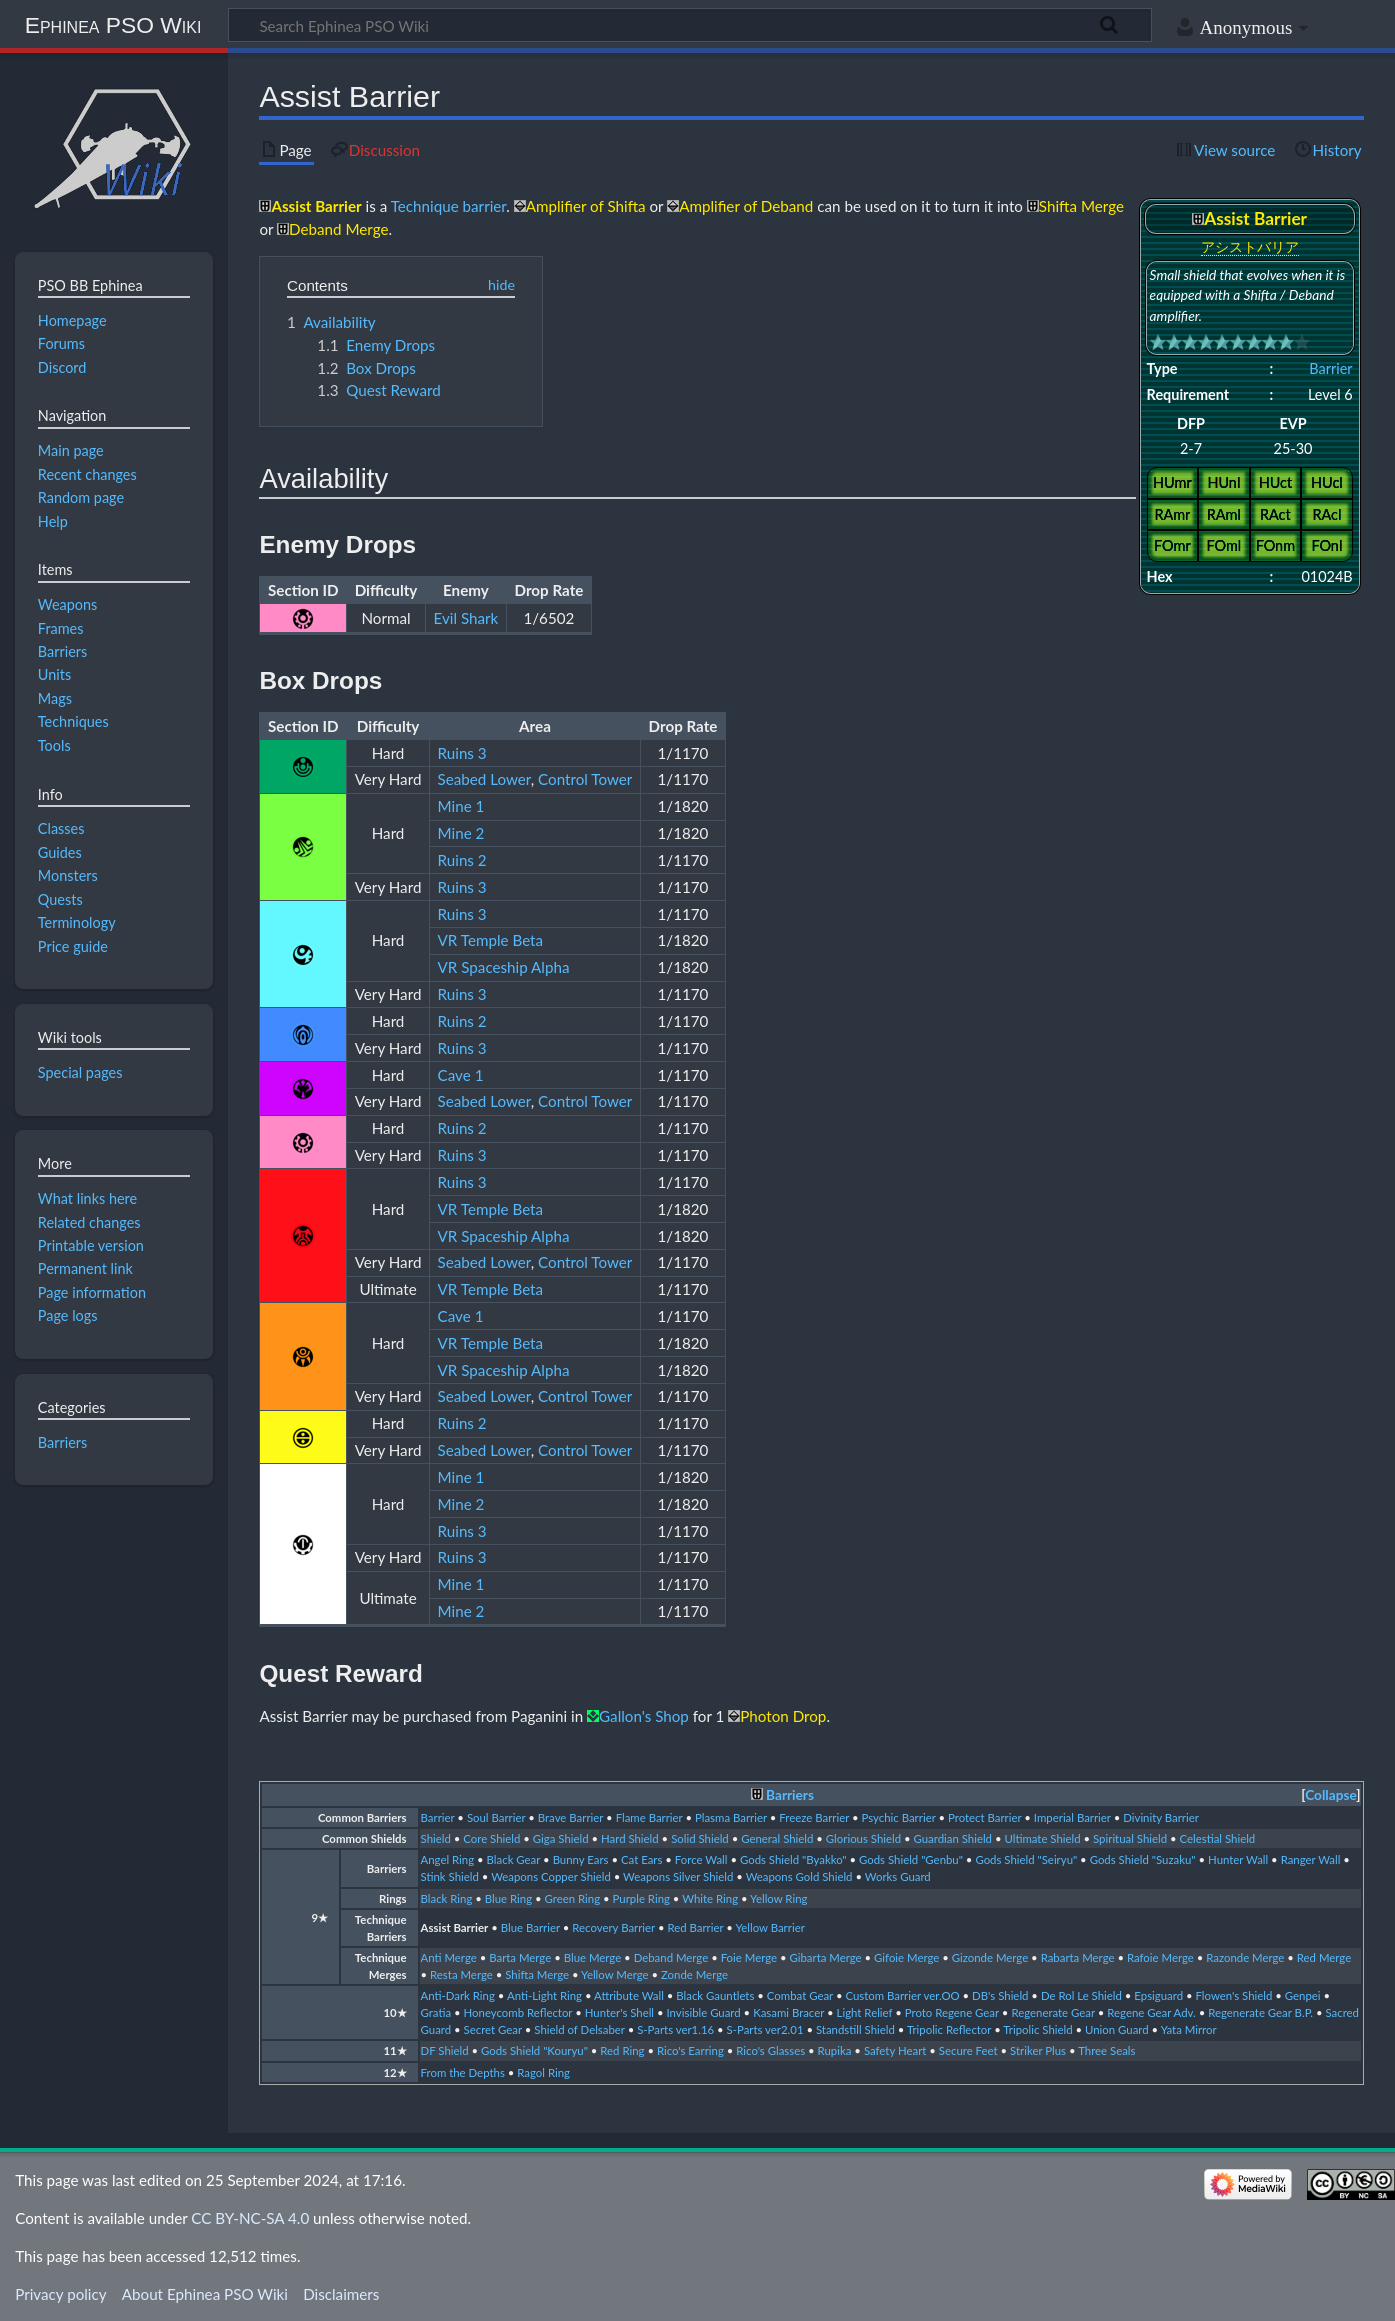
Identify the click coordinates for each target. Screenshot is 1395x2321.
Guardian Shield (953, 1838)
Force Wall (701, 1859)
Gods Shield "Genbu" (911, 1859)
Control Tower (585, 779)
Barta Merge (520, 1957)
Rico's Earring (690, 2050)
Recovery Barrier (613, 1927)
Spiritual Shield (1130, 1838)
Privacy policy (60, 2294)
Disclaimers (341, 2294)
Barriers (790, 1795)
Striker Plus (1038, 2050)
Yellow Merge (615, 1974)
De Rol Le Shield (1081, 1995)
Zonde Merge (694, 1974)
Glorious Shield (863, 1838)
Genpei (1303, 1995)
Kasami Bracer (788, 2012)
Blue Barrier (530, 1927)
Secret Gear (493, 2029)
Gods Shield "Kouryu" (534, 2050)
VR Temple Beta (491, 940)
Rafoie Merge (1160, 1957)
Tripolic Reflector (949, 2029)
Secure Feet (968, 2050)
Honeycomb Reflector (518, 2012)
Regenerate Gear (1052, 2012)
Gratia (436, 2012)
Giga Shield (561, 1838)
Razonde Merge (1245, 1957)
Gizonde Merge (990, 1957)
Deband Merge (671, 1957)
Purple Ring (641, 1898)
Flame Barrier (649, 1817)
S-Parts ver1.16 (675, 2029)
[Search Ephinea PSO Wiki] (690, 25)
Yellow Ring (778, 1898)
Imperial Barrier (1072, 1817)
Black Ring (447, 1898)
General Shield (777, 1838)
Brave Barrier (570, 1817)
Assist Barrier (455, 1927)
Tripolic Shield (1037, 2029)
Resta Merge (461, 1974)
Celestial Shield (1218, 1838)
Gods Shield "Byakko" (793, 1859)
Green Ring (573, 1898)
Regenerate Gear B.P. (1260, 2012)
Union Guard (1117, 2029)
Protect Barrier (984, 1817)
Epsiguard (1158, 1995)
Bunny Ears (581, 1859)
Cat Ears (641, 1859)
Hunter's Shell (619, 2012)
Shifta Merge (537, 1974)
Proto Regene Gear (952, 2012)
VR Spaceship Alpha (504, 967)
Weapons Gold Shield (799, 1876)
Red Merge (1324, 1957)
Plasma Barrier (731, 1817)
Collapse (1330, 1795)
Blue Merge (593, 1957)
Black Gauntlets (715, 1995)
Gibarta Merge (825, 1957)
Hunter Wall (1238, 1859)
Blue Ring (508, 1898)
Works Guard (898, 1876)
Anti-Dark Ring (458, 1995)
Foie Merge (749, 1957)
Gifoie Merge (906, 1957)
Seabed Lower (484, 779)
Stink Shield (450, 1876)
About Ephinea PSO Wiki (205, 2294)
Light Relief (865, 2012)
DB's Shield (1000, 1995)
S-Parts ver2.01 (765, 2029)
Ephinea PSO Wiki (113, 25)
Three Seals (1106, 2050)
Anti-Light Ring (544, 1995)
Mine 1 (461, 806)
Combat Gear (800, 1995)
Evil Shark (466, 618)
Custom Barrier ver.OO (902, 1995)
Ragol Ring (543, 2072)
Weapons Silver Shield (678, 1876)
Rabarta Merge (1078, 1957)
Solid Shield (700, 1838)
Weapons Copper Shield (551, 1876)
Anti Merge (449, 1957)
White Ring (710, 1898)
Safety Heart (895, 2050)
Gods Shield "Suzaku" (1143, 1859)
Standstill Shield (855, 2029)
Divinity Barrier (1161, 1817)
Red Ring (622, 2050)
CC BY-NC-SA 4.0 (250, 2218)
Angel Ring (448, 1859)
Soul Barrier (496, 1817)
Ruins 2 (462, 860)
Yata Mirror (1189, 2029)
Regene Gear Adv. (1151, 2012)
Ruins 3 (462, 753)
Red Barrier (695, 1927)
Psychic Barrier (899, 1817)
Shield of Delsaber (579, 2029)
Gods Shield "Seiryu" (1026, 1859)
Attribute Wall (629, 1995)
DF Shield (445, 2050)
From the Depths (463, 2072)
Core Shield (491, 1838)
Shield (436, 1838)
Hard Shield (630, 1838)
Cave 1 (461, 1075)
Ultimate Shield (1042, 1838)
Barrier (1330, 368)
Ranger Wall (1311, 1859)
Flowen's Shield (1234, 1995)
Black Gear (514, 1859)
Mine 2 (461, 833)
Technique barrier (449, 206)
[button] (1330, 1795)
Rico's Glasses (770, 2050)
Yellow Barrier (769, 1927)
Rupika (835, 2050)
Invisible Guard (704, 2012)
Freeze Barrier (814, 1817)
